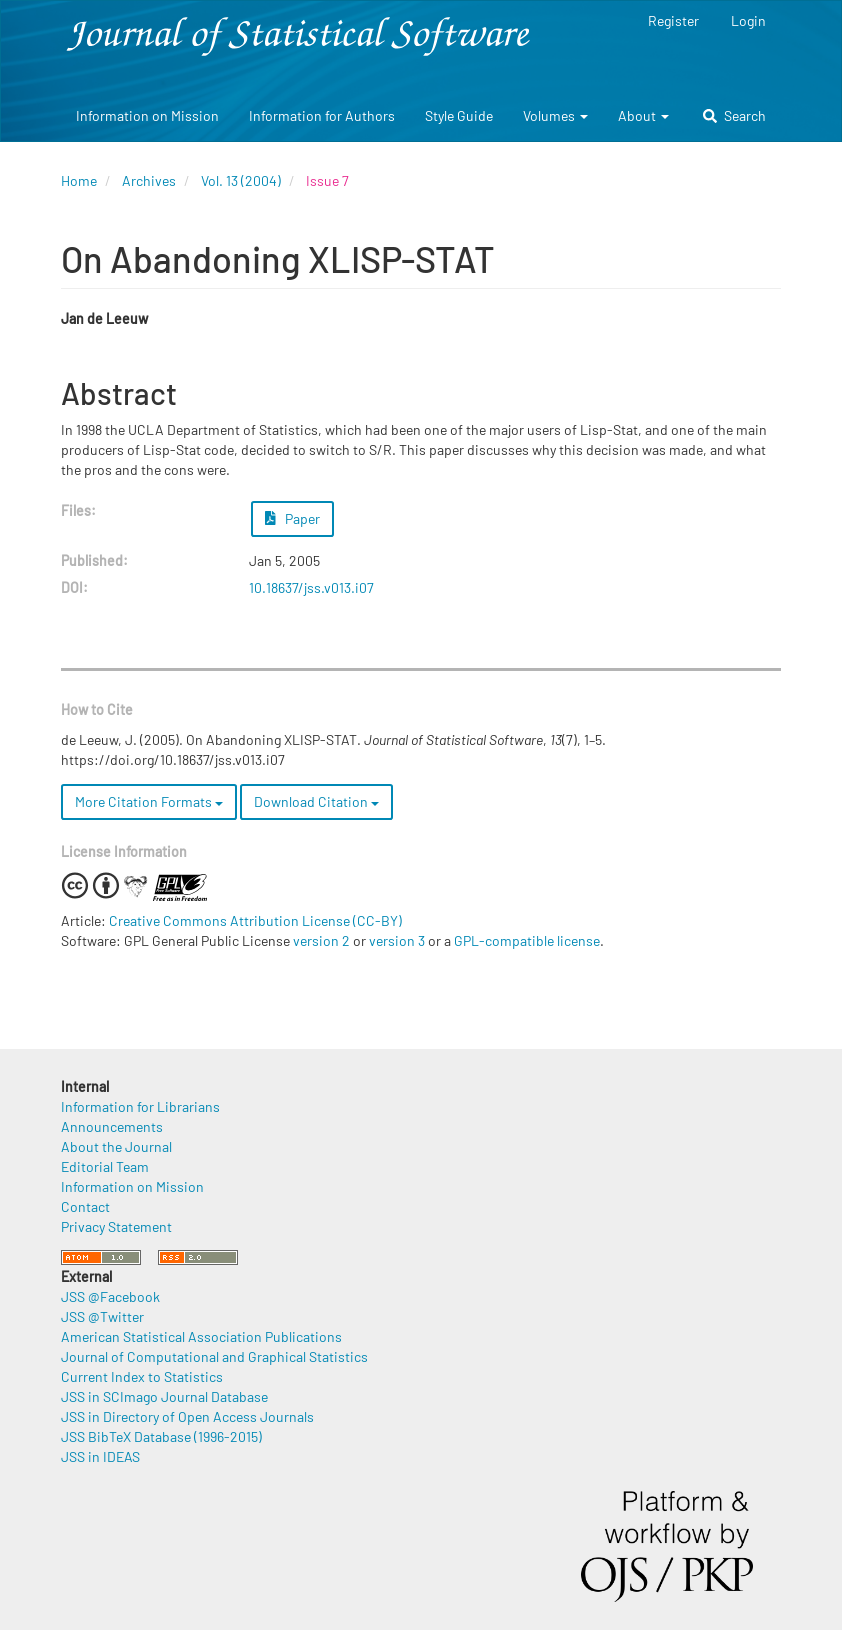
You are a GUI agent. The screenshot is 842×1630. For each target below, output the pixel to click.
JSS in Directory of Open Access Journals (187, 1416)
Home (79, 180)
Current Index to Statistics (142, 1376)
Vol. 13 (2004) (241, 180)
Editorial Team (105, 1166)
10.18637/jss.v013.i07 (311, 587)
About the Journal (116, 1146)
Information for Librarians (140, 1106)
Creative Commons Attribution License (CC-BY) (255, 920)
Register (673, 20)
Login (748, 20)
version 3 (397, 940)
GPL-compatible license (527, 940)
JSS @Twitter (102, 1316)
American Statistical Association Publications (201, 1336)
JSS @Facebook (110, 1296)
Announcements (112, 1126)
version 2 (321, 940)
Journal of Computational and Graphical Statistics (214, 1356)
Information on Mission (147, 115)
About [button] (643, 115)
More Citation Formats (149, 801)
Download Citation (316, 801)
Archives (149, 180)
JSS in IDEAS (100, 1456)
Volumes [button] (555, 115)
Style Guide (459, 115)
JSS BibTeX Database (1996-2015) (161, 1436)
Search (734, 115)
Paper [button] (293, 518)
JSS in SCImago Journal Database (164, 1396)
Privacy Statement (116, 1226)
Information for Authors (322, 115)
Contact (85, 1206)
